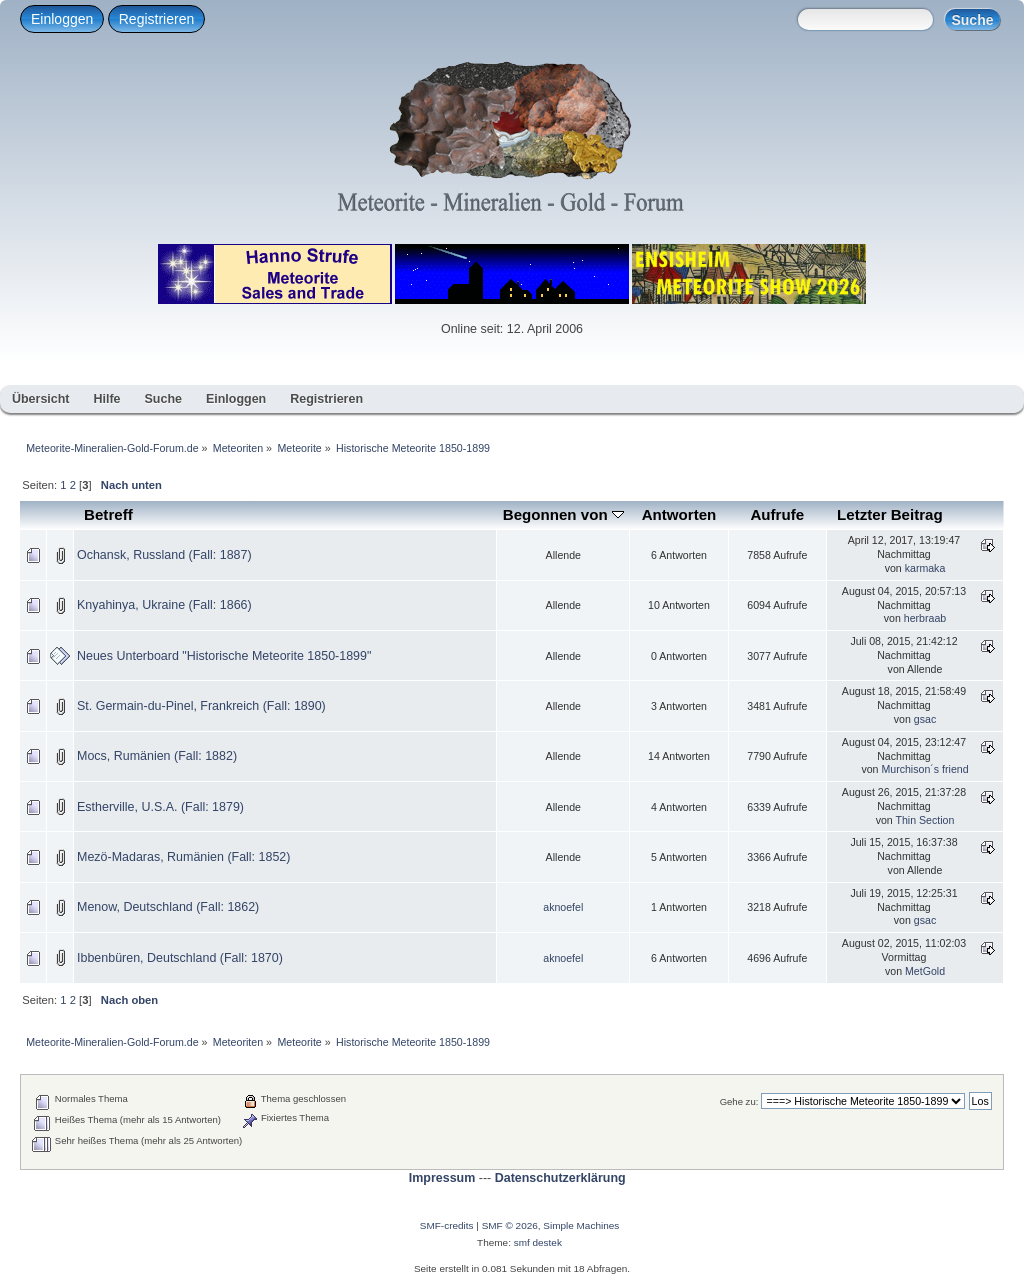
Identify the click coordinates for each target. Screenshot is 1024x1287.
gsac (925, 719)
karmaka (925, 568)
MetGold (925, 971)
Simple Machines (581, 1225)
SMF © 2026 (510, 1225)
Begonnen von (563, 514)
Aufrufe (777, 514)
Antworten (679, 514)
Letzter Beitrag (890, 514)
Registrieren (156, 19)
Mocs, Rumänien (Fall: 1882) (157, 756)
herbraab (925, 618)
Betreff (108, 514)
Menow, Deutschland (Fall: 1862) (168, 907)
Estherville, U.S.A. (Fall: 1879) (160, 807)
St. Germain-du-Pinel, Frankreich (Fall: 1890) (201, 706)
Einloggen (62, 19)
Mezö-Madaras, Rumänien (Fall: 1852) (183, 857)
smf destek (538, 1242)
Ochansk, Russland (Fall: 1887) (164, 555)
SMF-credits (447, 1225)
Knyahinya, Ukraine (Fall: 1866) (164, 605)
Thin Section (924, 820)
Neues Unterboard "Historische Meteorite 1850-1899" (224, 656)
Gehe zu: (739, 1101)
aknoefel (563, 907)
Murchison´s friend (924, 769)
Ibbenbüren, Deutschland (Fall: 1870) (180, 958)
